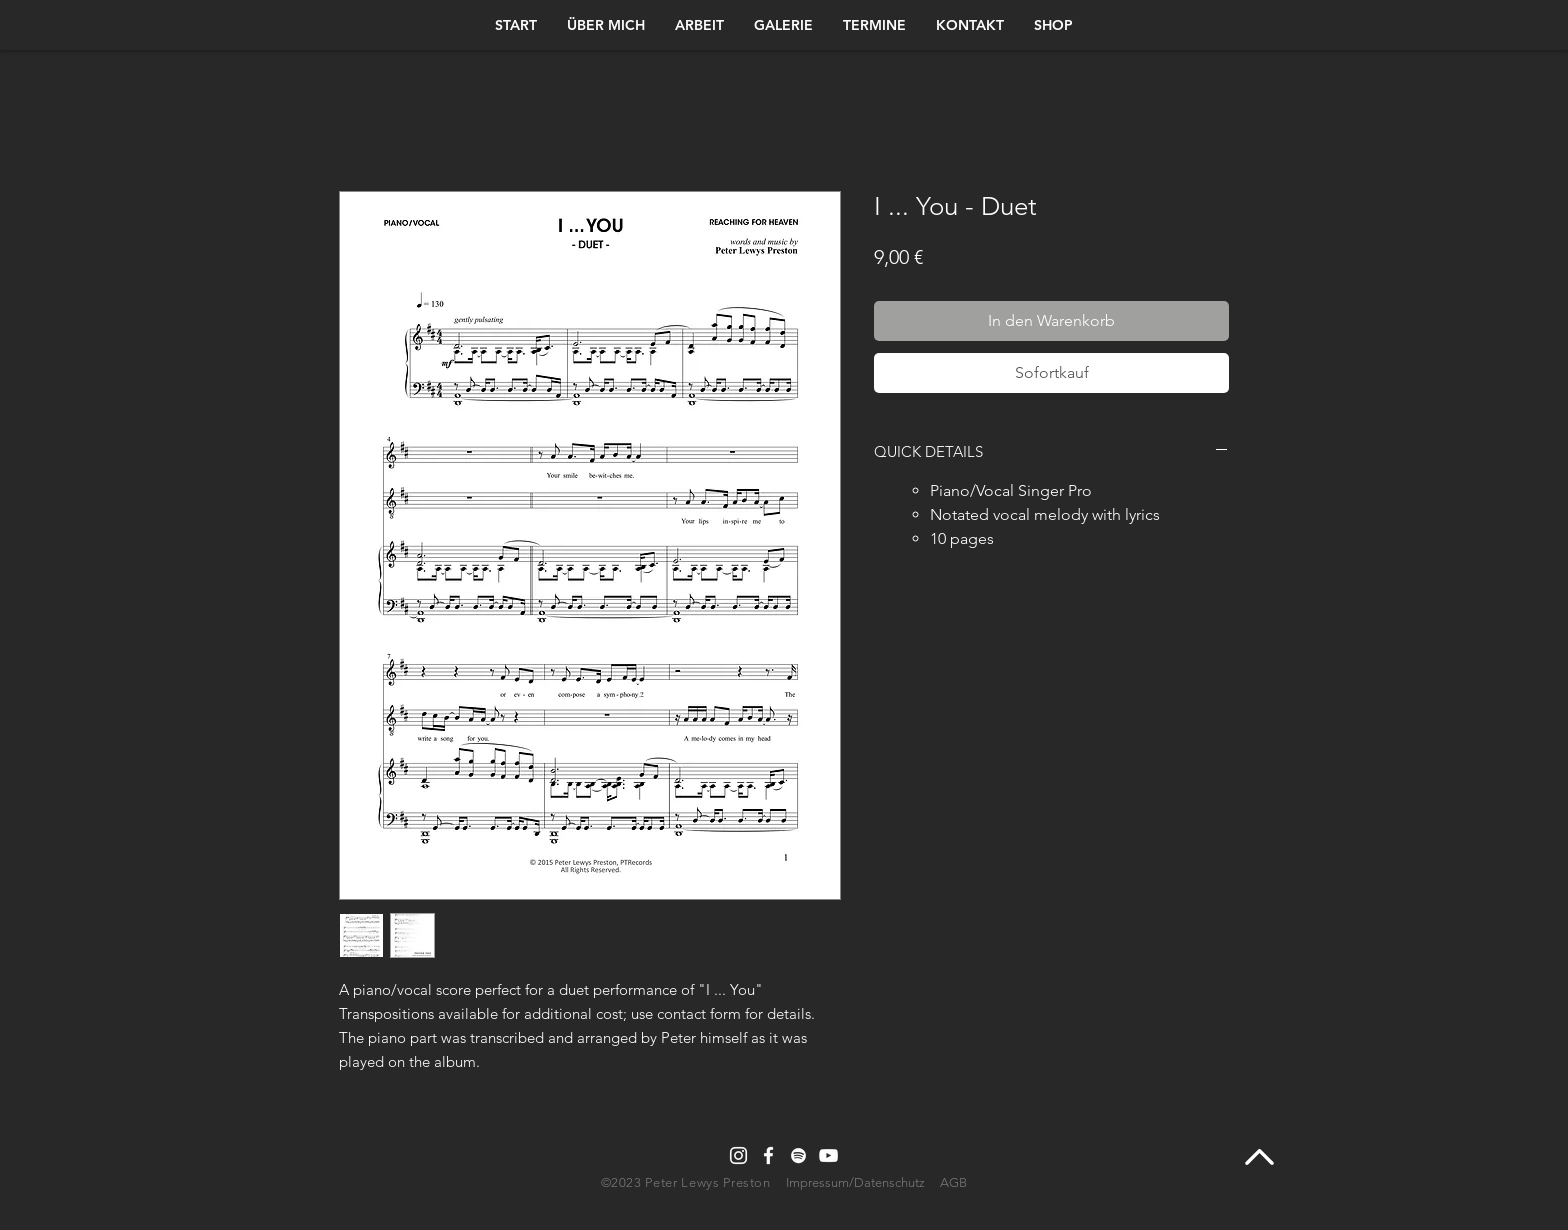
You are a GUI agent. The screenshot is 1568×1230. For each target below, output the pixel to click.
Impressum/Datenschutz (855, 1182)
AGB (953, 1182)
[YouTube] (828, 1155)
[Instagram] (738, 1155)
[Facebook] (768, 1155)
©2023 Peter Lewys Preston (688, 1182)
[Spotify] (798, 1155)
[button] (1053, 25)
